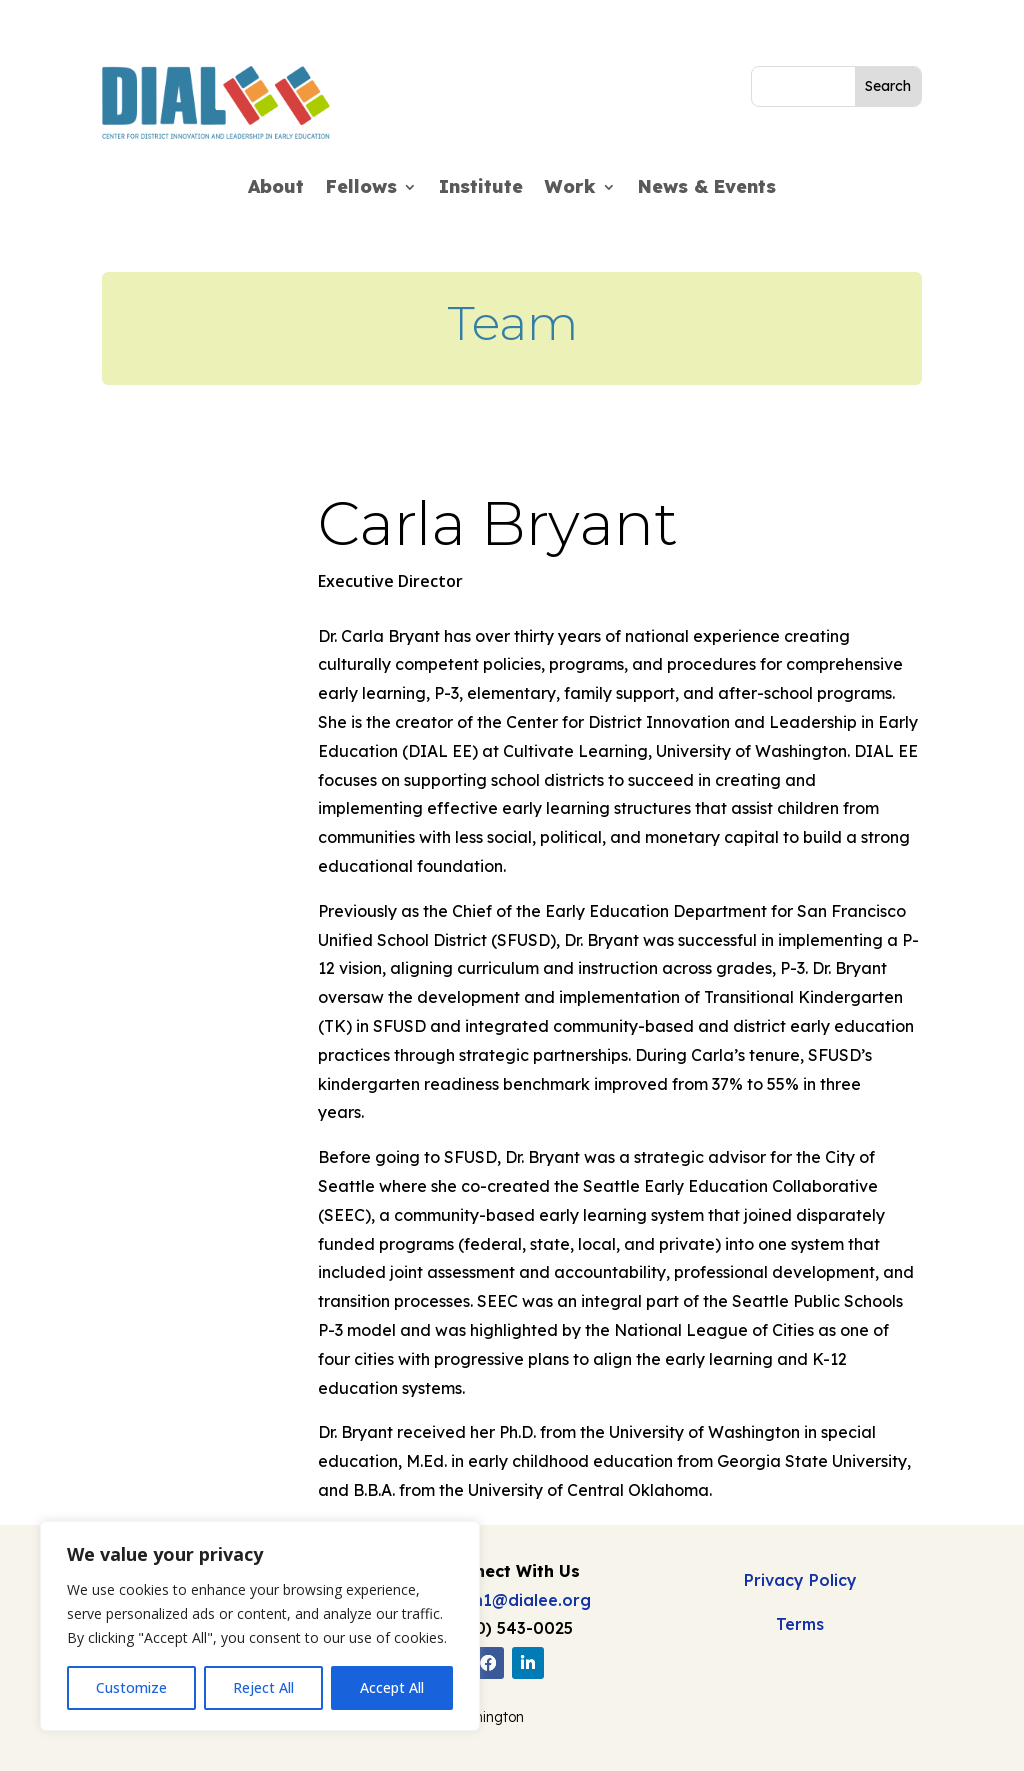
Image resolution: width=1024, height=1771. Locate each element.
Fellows (361, 189)
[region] (260, 1626)
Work (570, 189)
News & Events (707, 189)
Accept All (392, 1687)
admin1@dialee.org (512, 1600)
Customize (131, 1687)
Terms (800, 1624)
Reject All (263, 1687)
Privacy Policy (800, 1580)
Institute (481, 189)
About (276, 189)
